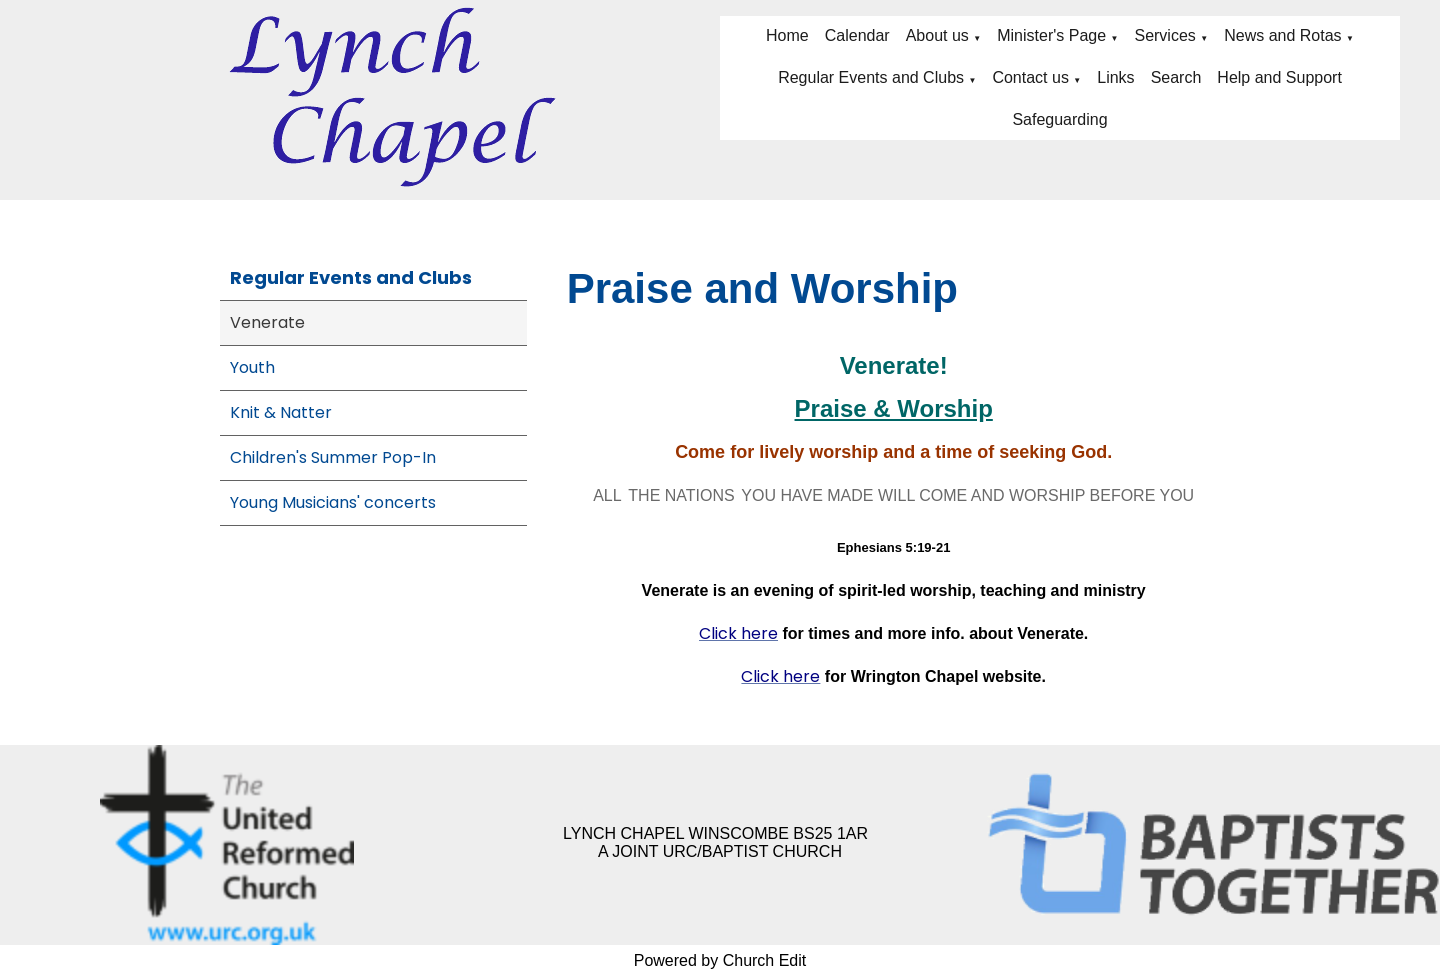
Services (1164, 35)
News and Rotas (1282, 35)
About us (937, 35)
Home (787, 35)
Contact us (1030, 77)
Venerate (267, 322)
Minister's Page (1051, 35)
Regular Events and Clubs (871, 77)
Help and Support (1279, 77)
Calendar (857, 35)
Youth (252, 367)
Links (1115, 77)
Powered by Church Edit (720, 960)
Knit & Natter (281, 412)
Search (1176, 77)
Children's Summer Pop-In (333, 457)
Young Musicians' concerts (333, 502)
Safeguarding (1059, 119)
